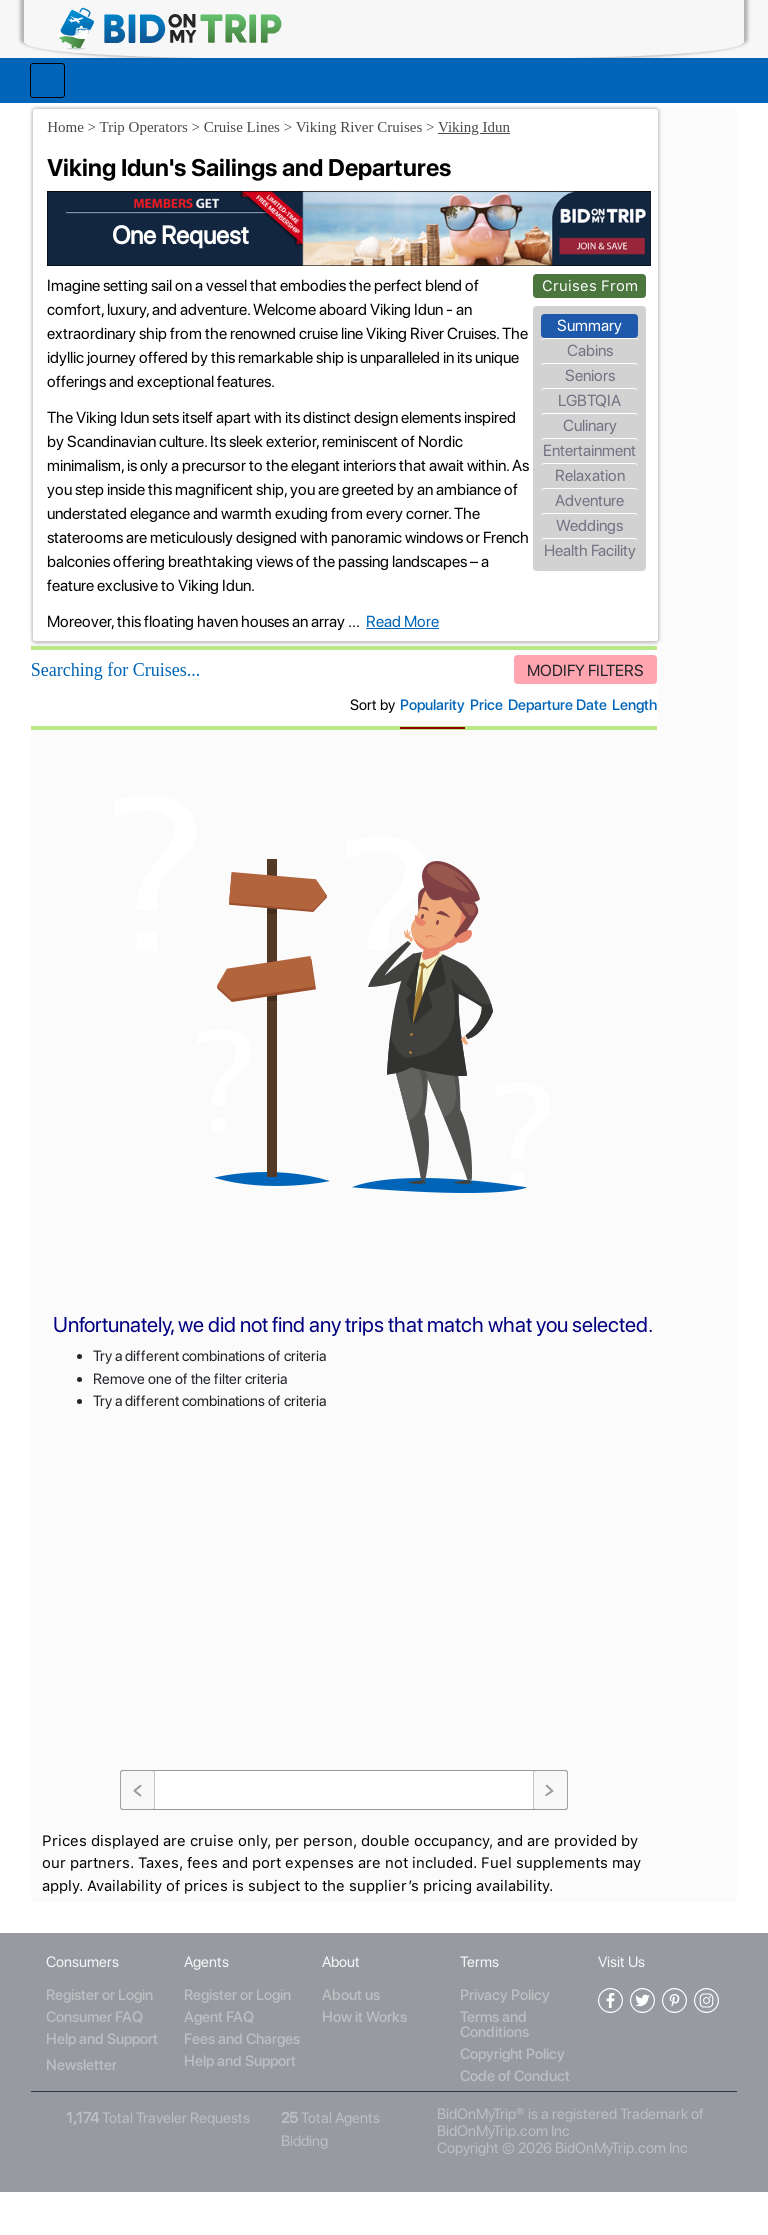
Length (533, 756)
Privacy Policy (503, 2039)
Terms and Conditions (492, 2068)
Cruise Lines (261, 117)
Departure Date (456, 756)
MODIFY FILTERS (484, 721)
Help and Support (110, 2083)
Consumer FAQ (102, 2061)
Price (385, 756)
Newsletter (89, 2108)
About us (352, 2039)
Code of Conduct (513, 2120)
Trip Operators (162, 117)
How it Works (365, 2061)
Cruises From (490, 261)
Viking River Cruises (378, 117)
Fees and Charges (247, 2083)
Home (84, 117)
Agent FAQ (224, 2061)
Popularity (331, 756)
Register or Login (107, 2039)
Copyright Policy (510, 2098)
